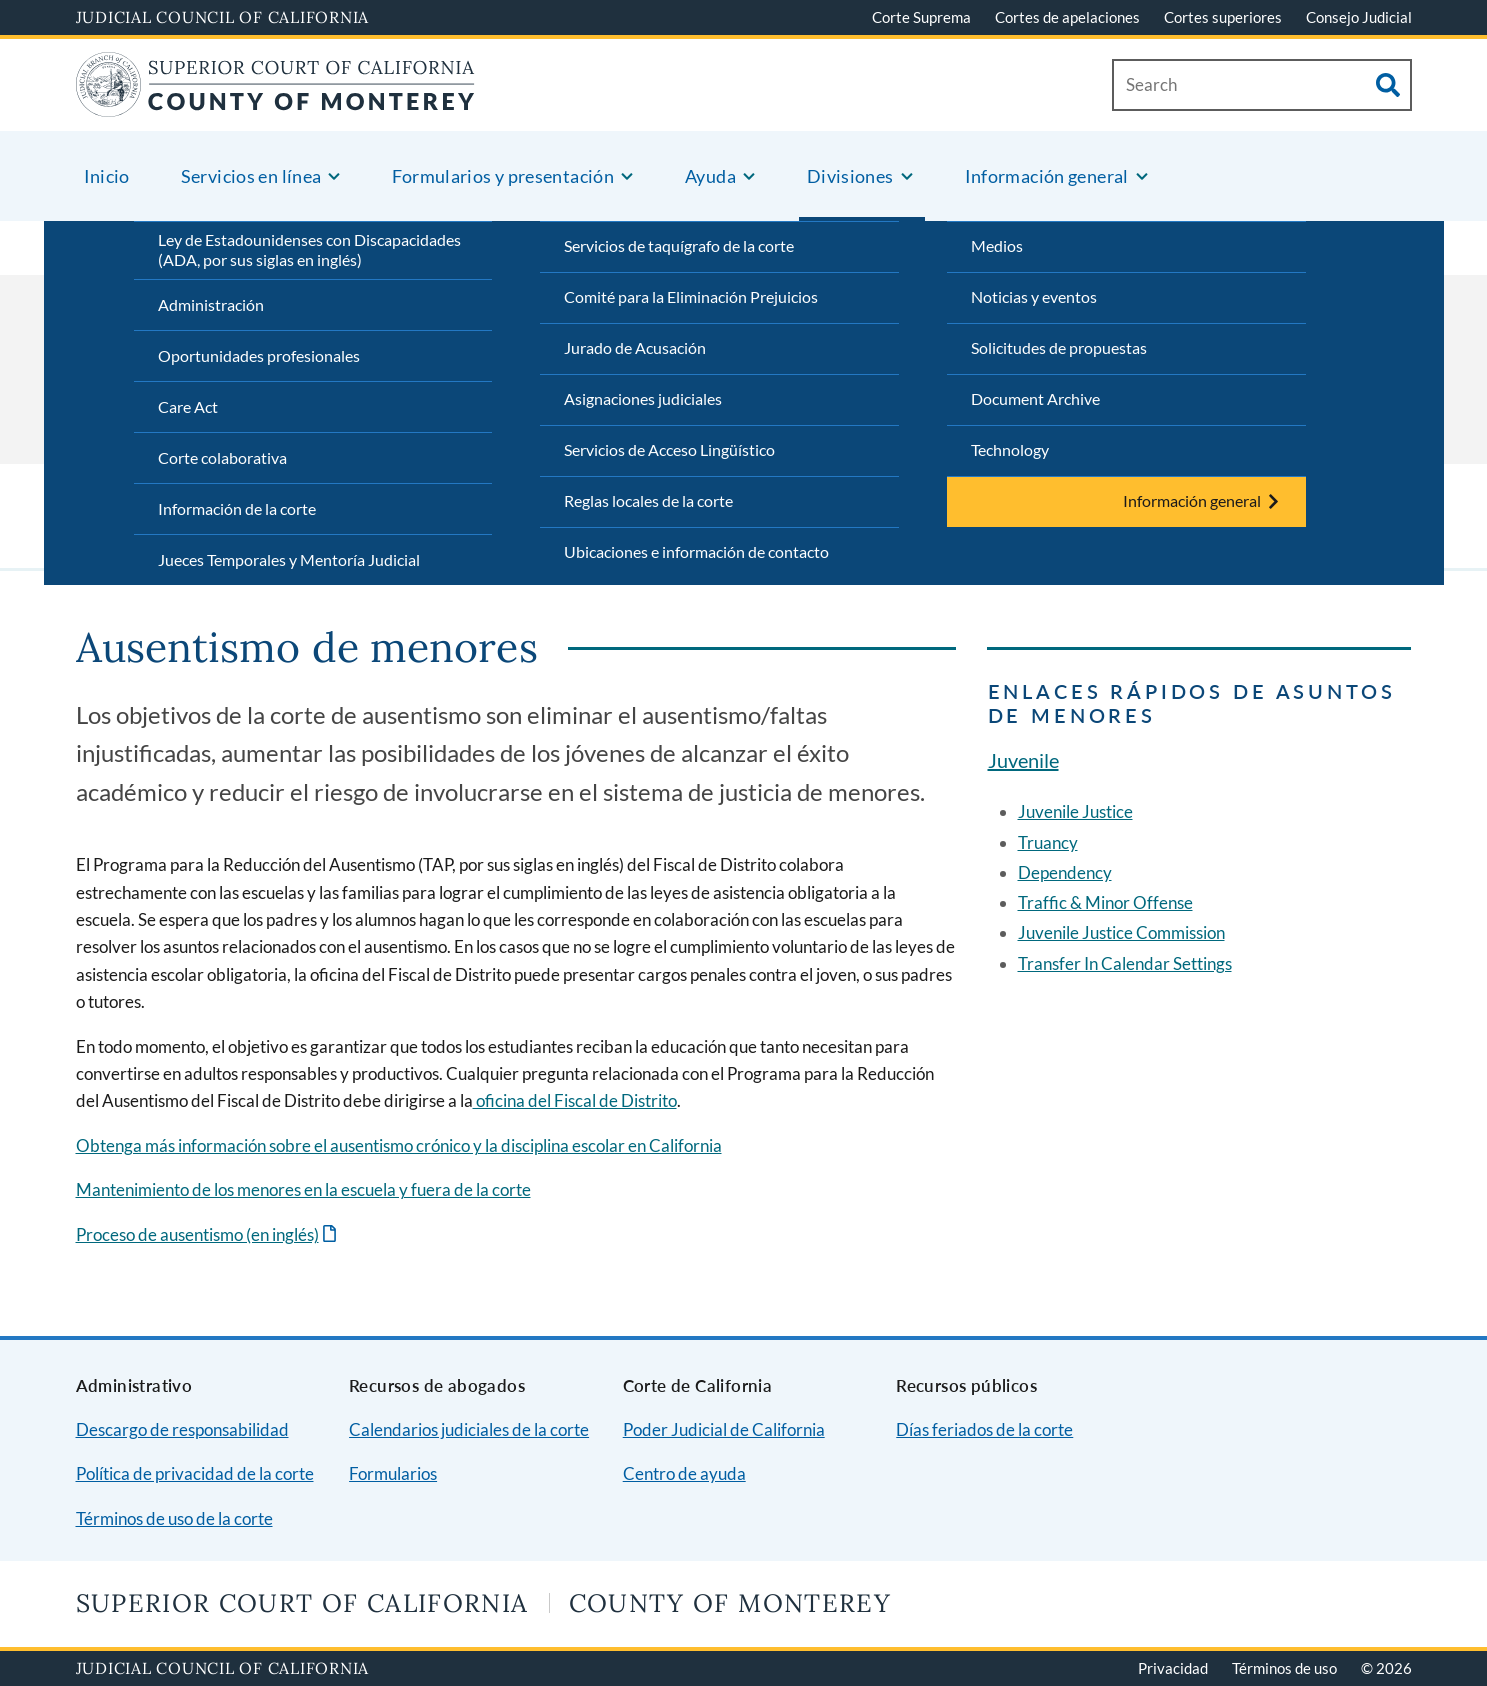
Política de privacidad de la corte (195, 1473)
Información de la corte (237, 508)
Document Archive (1035, 398)
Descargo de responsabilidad (182, 1429)
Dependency (1065, 872)
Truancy (1048, 842)
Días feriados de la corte (984, 1429)
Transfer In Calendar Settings (1125, 963)
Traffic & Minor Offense (1105, 902)
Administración (211, 304)
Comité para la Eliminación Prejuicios (691, 296)
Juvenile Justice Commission (1121, 932)
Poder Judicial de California (724, 1429)
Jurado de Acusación (635, 347)
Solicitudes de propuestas (1059, 347)
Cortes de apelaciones (1067, 17)
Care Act (188, 406)
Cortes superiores (1223, 17)
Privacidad (1173, 1668)
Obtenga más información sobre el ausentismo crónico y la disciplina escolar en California (399, 1145)
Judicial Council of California (223, 17)
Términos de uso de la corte (174, 1518)
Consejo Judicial (1359, 17)
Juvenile (1023, 760)
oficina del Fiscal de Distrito (575, 1100)
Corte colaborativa (222, 457)
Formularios (393, 1473)
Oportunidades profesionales (259, 355)
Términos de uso (1284, 1668)
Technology (1010, 449)
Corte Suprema (921, 17)
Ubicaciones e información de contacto (696, 551)
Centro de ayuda (684, 1473)
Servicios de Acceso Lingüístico (669, 449)
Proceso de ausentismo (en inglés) (197, 1234)
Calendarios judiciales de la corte (469, 1429)
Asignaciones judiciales (643, 398)
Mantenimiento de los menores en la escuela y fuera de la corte (303, 1189)
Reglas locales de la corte (648, 500)
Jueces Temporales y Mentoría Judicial (289, 559)
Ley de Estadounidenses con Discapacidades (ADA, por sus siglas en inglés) (309, 250)
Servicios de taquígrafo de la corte (679, 245)
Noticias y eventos (1034, 296)
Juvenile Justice (1075, 811)
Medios (997, 245)
